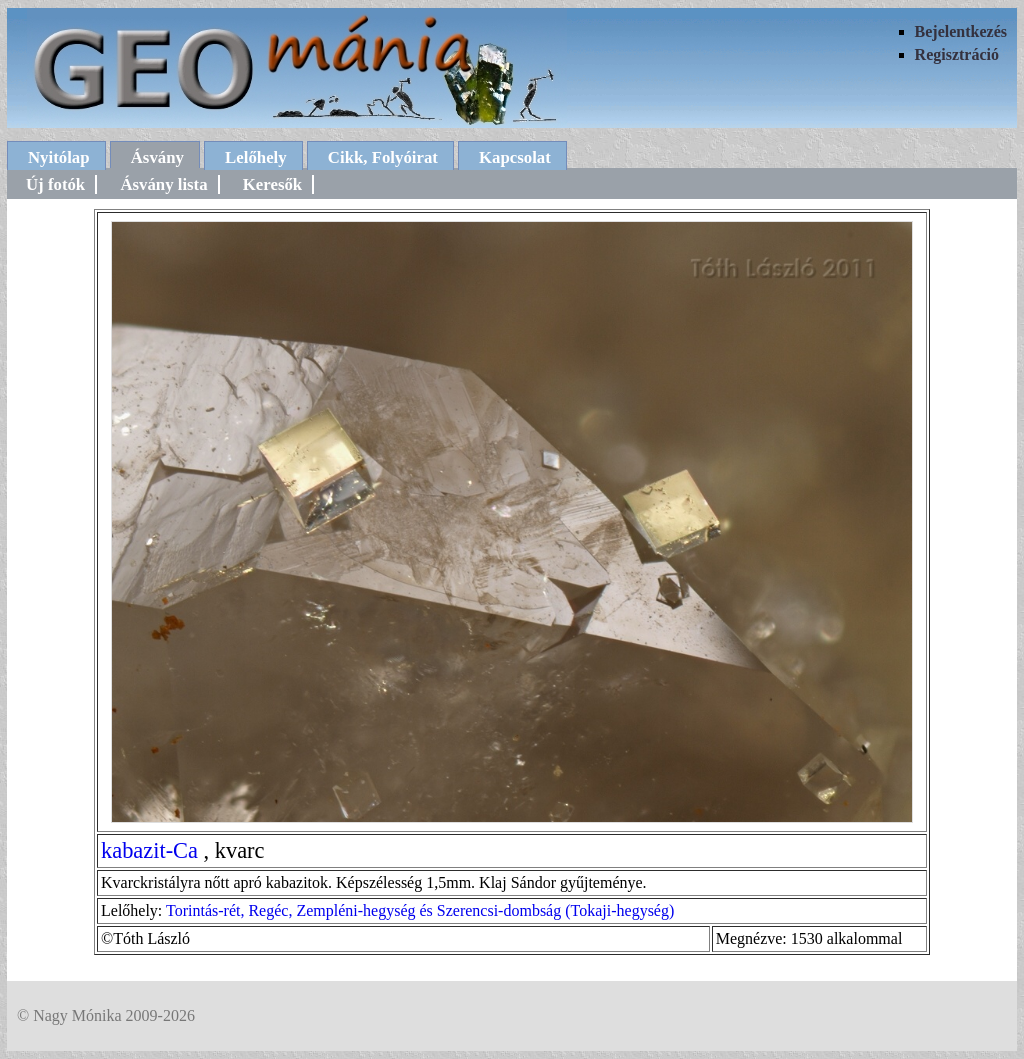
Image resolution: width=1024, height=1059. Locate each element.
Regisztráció (957, 54)
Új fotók (55, 184)
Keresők (272, 184)
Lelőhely (256, 157)
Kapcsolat (515, 157)
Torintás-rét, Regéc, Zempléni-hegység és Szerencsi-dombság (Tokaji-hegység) (420, 910)
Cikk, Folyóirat (383, 157)
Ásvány (157, 157)
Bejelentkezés (961, 31)
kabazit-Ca (149, 850)
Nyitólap (59, 157)
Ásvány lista (163, 184)
